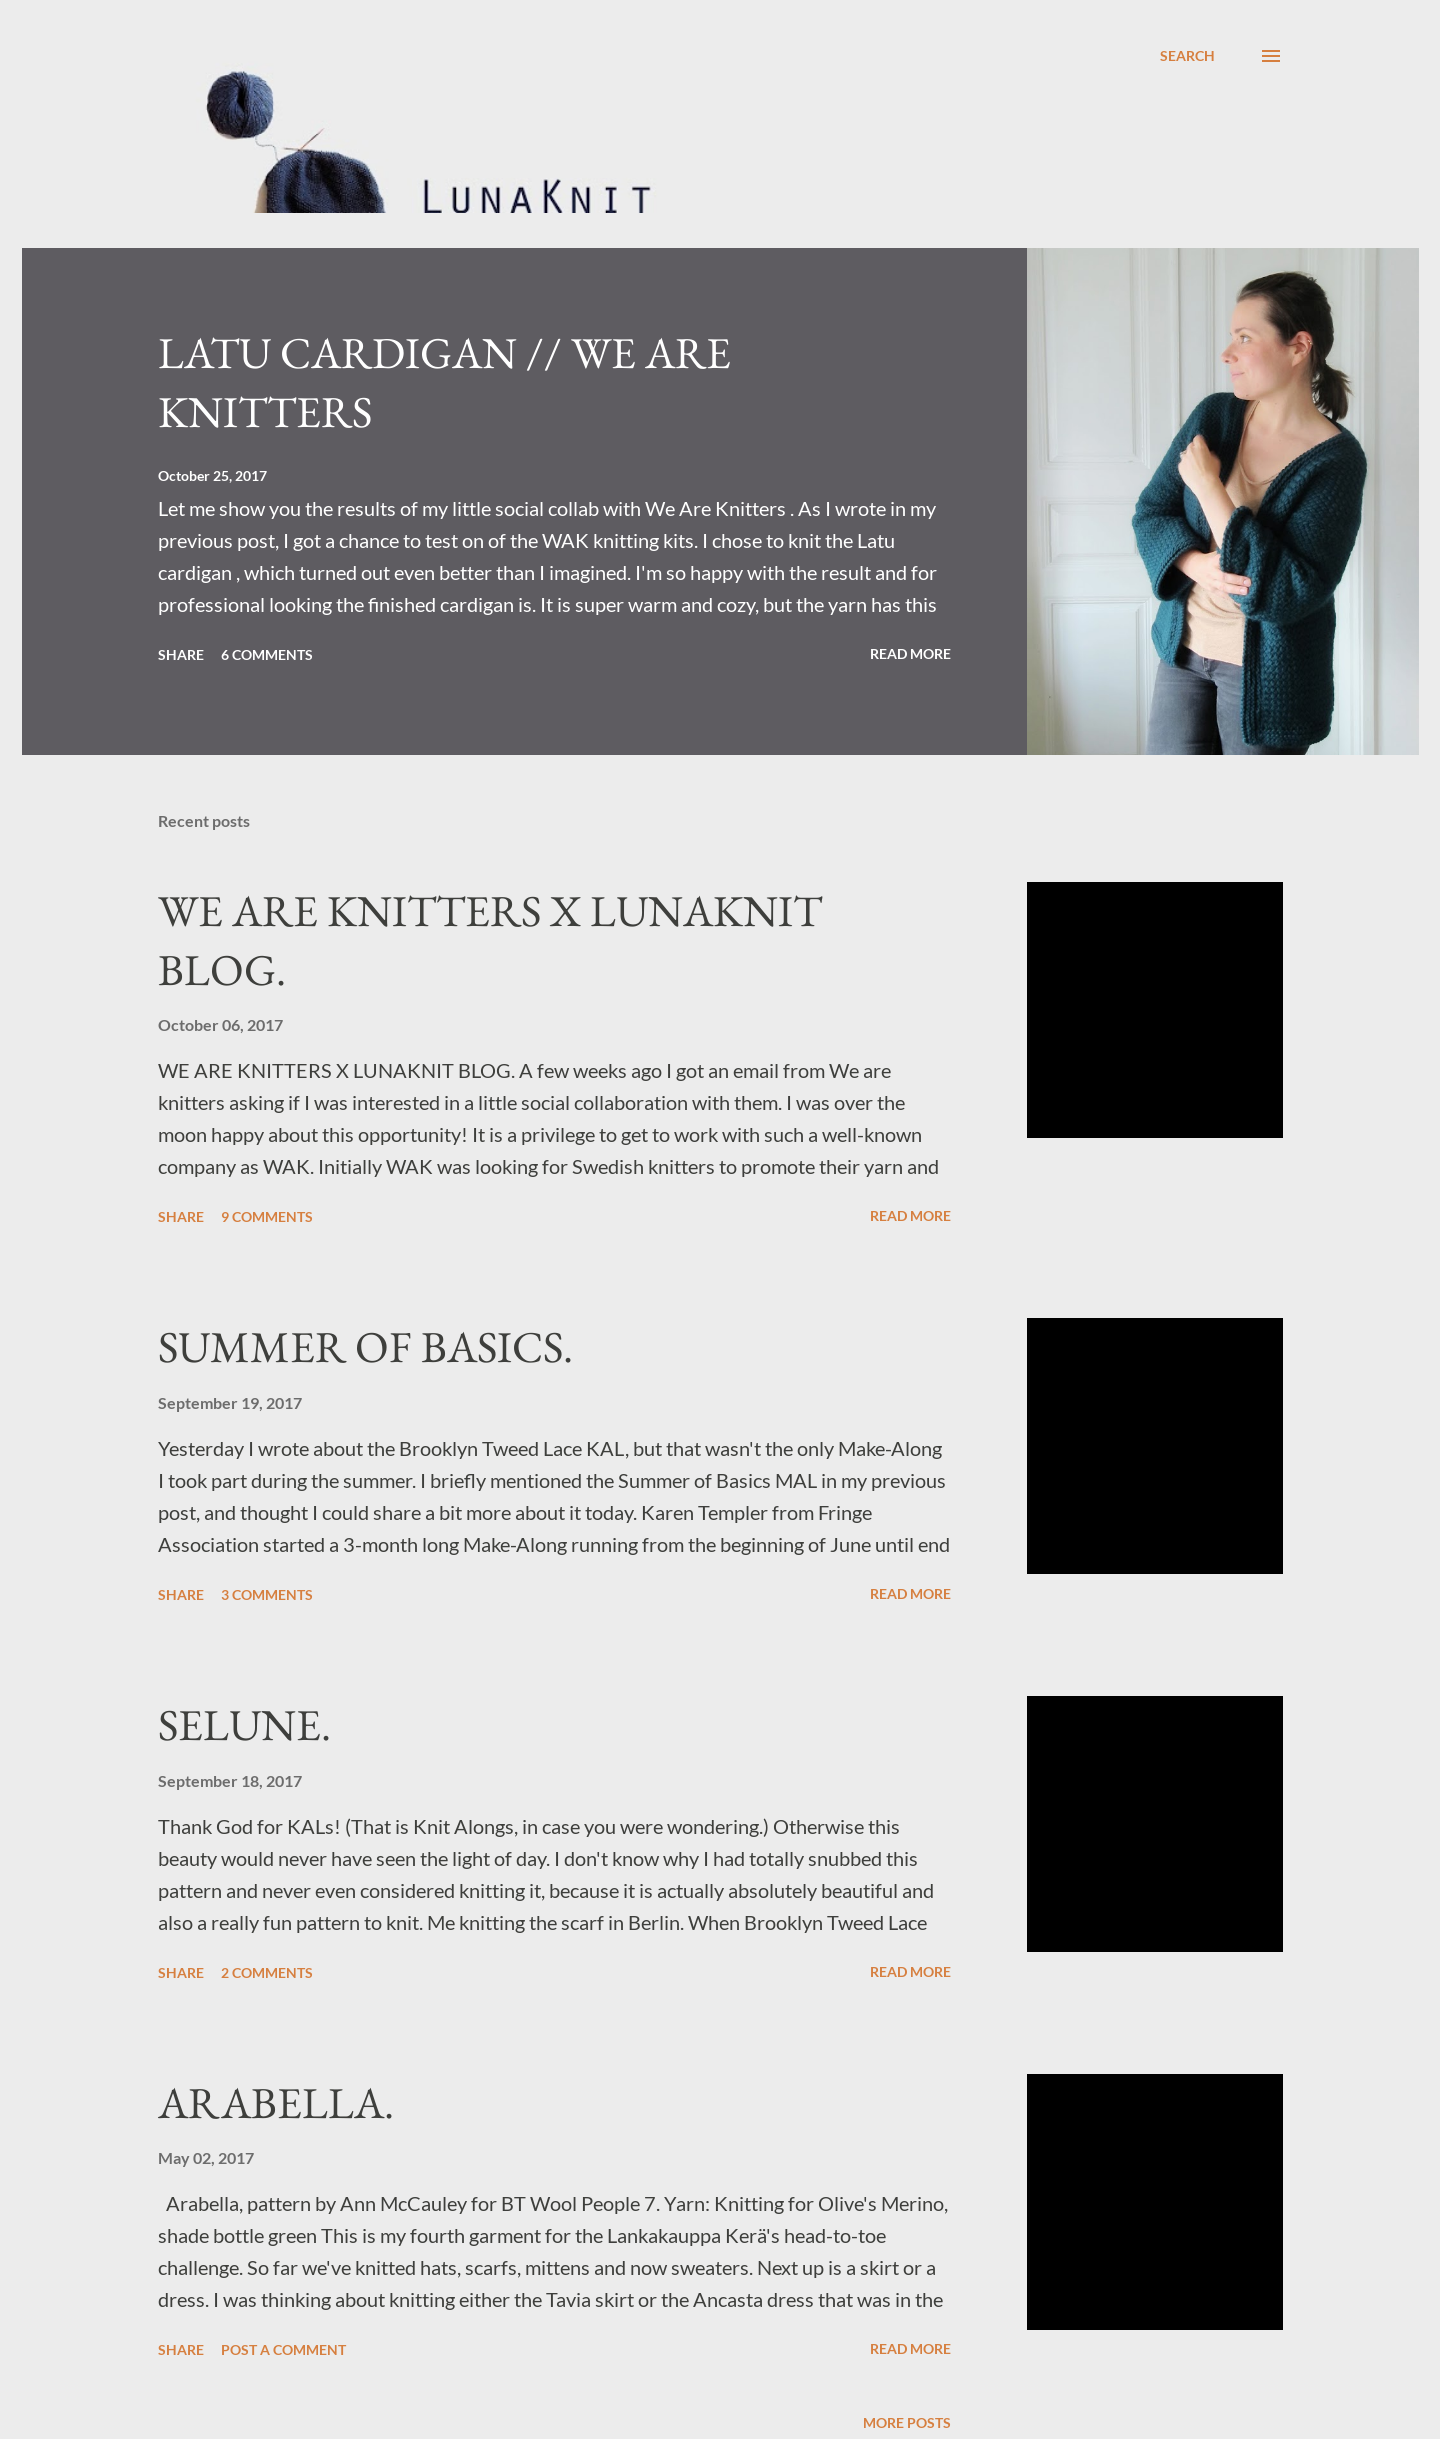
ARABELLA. (276, 2102)
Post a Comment (283, 2349)
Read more (910, 653)
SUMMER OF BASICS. (365, 1346)
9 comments (267, 1216)
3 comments (267, 1594)
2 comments (267, 1972)
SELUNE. (244, 1724)
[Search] (1187, 56)
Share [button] (181, 654)
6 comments (267, 654)
